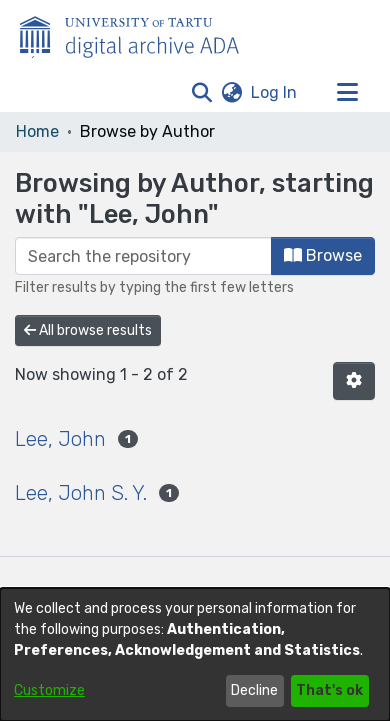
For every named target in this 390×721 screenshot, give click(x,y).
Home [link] (37, 131)
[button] (201, 93)
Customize (49, 690)
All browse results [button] (88, 330)
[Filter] (143, 256)
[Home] (140, 33)
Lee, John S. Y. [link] (81, 493)
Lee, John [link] (60, 439)
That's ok (329, 690)
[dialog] (195, 654)
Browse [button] (323, 255)
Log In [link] (275, 92)
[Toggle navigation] (347, 93)
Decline (254, 690)
